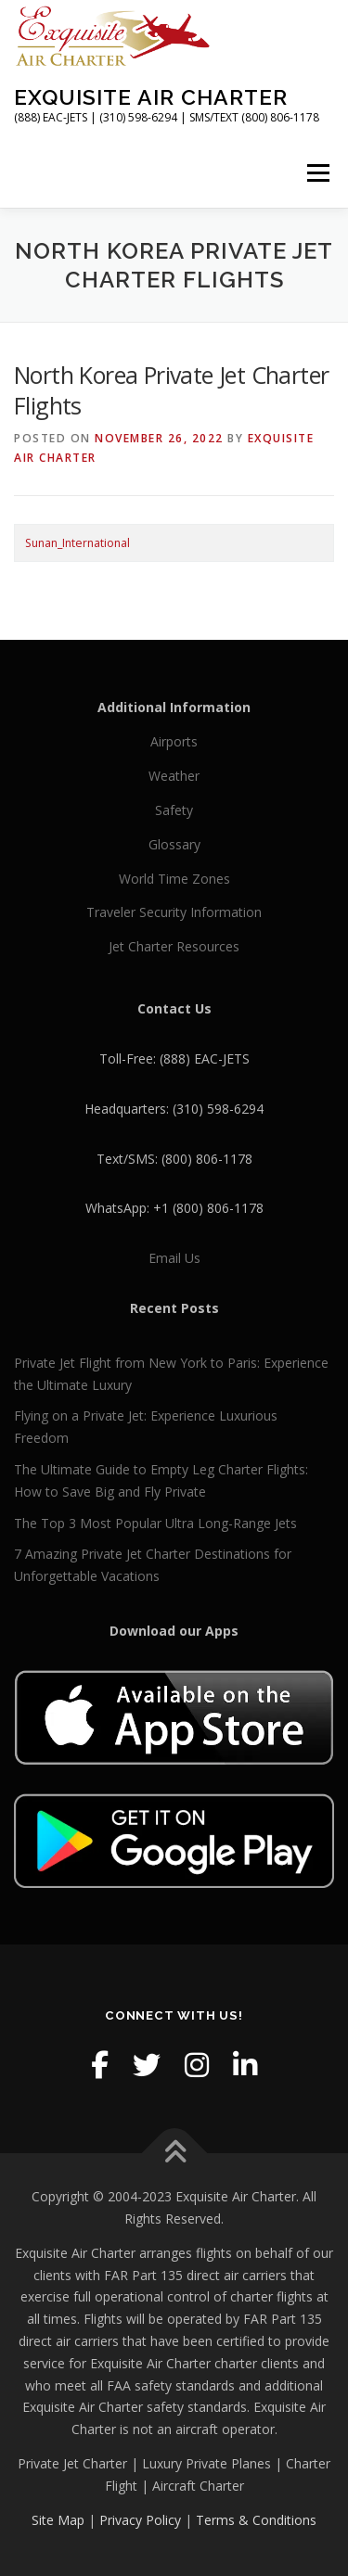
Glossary (174, 844)
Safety (174, 810)
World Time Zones (174, 878)
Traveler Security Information (174, 912)
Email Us (174, 1258)
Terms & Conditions (256, 2520)
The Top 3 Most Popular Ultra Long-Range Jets (155, 1523)
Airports (174, 741)
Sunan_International (77, 543)
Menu (317, 173)
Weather (174, 775)
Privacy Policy (140, 2520)
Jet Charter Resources (174, 946)
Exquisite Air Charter (151, 96)
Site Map (58, 2520)
